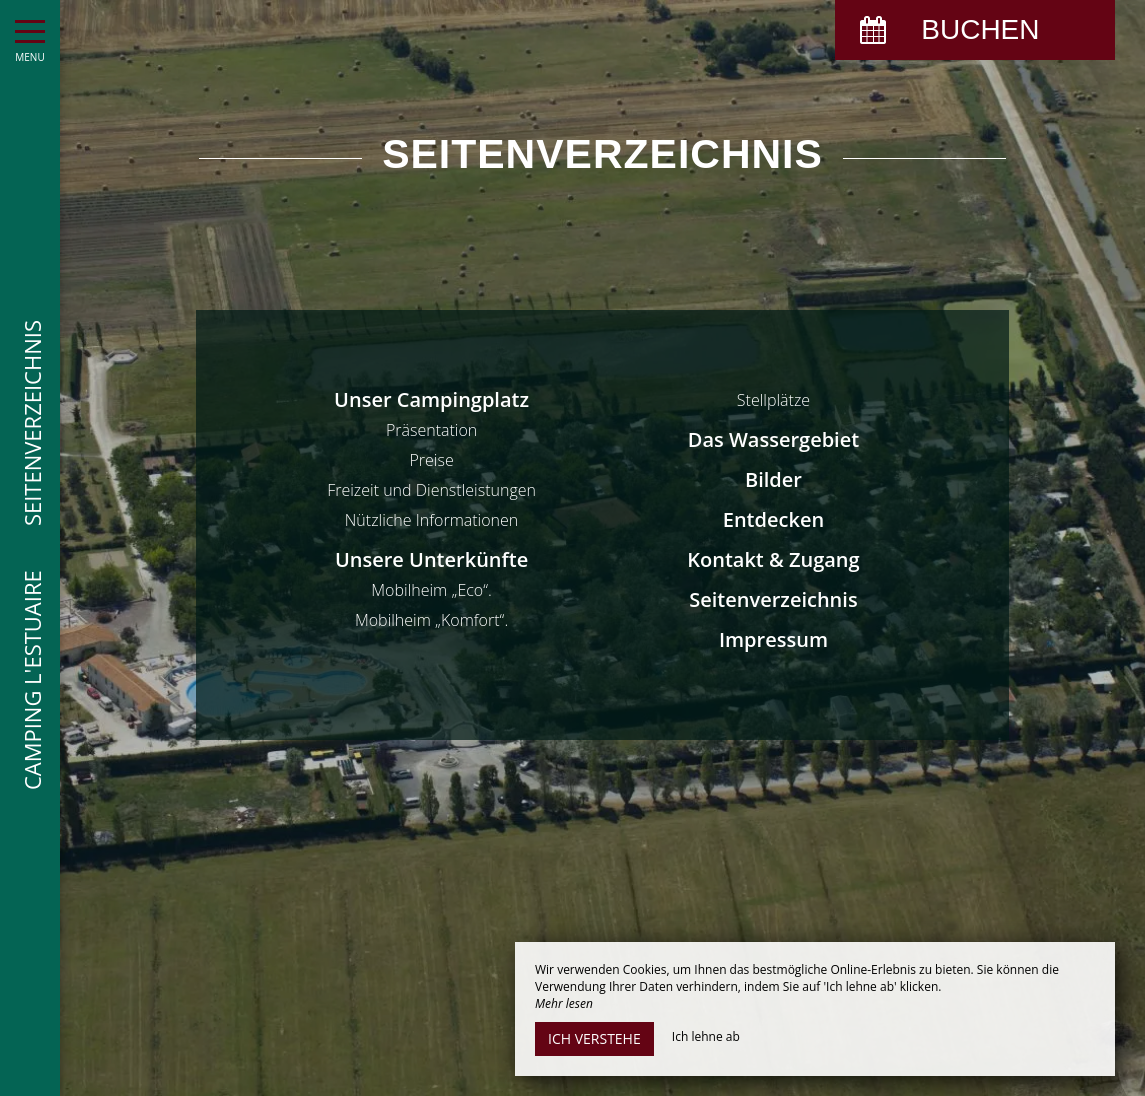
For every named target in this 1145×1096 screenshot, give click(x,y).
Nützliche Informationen (431, 520)
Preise (431, 460)
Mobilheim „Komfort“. (431, 620)
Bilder (773, 479)
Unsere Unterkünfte (431, 559)
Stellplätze (773, 400)
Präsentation (431, 430)
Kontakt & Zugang (773, 559)
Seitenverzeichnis (773, 599)
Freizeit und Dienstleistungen (431, 490)
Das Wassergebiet (773, 439)
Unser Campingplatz (431, 399)
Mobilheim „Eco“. (431, 590)
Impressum (773, 639)
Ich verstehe (594, 1038)
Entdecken (773, 519)
